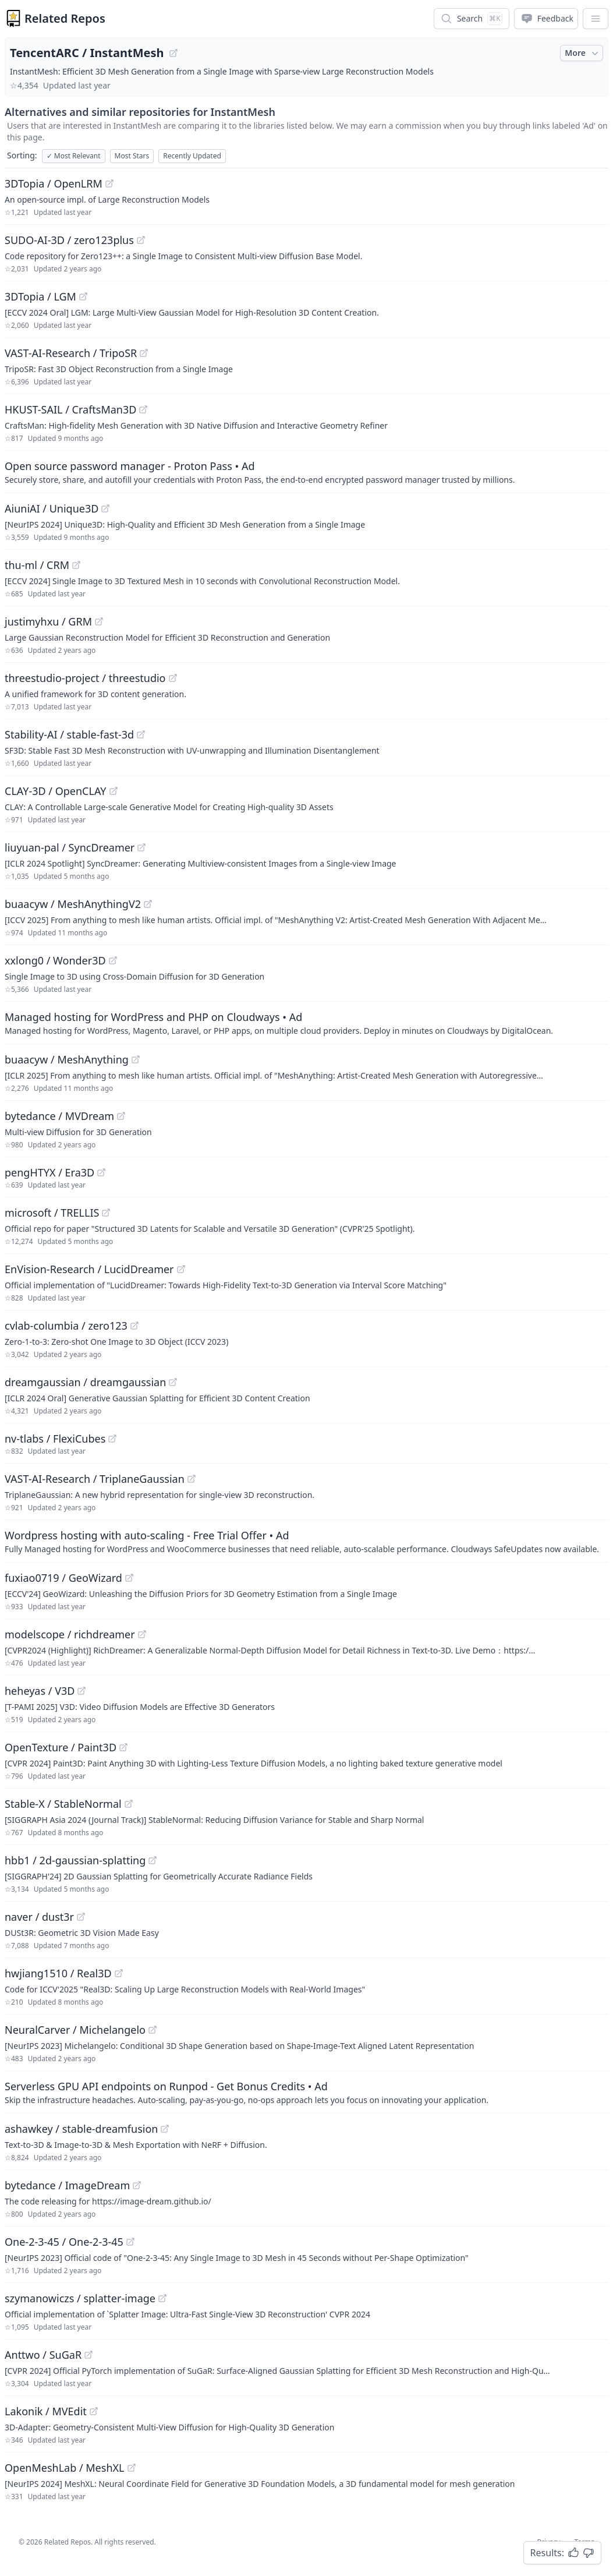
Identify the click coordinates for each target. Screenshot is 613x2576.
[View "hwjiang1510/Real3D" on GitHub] (118, 1973)
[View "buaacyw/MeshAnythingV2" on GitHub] (148, 904)
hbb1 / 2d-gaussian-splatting (75, 1860)
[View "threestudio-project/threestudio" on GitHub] (173, 678)
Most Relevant (74, 156)
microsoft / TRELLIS (52, 1213)
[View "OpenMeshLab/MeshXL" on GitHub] (131, 2467)
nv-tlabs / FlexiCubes (55, 1439)
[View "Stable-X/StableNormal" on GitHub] (128, 1803)
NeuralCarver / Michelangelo (75, 2030)
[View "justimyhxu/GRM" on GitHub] (99, 621)
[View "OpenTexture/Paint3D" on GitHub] (123, 1747)
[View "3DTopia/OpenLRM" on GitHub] (109, 183)
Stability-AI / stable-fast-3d (69, 734)
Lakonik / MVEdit (46, 2411)
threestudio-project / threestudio (85, 678)
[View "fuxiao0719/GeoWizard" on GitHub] (129, 1577)
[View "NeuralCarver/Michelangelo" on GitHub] (152, 2029)
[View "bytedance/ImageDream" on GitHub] (136, 2185)
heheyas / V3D (40, 1691)
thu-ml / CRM (37, 565)
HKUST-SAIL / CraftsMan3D (70, 409)
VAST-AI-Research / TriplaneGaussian (95, 1479)
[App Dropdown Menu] (595, 18)
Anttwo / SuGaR (43, 2355)
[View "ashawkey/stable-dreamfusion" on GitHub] (164, 2128)
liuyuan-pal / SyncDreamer (69, 847)
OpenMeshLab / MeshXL (65, 2468)
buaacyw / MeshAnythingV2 (73, 904)
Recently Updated (192, 156)
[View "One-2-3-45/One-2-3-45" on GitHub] (130, 2241)
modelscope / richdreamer (70, 1634)
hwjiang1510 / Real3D (58, 1973)
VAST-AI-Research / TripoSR (71, 353)
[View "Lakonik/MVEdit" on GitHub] (93, 2411)
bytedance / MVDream (59, 1116)
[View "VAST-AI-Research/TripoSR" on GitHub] (143, 353)
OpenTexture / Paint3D (60, 1747)
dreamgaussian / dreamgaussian (85, 1382)
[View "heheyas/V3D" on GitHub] (81, 1690)
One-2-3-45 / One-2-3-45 (64, 2242)
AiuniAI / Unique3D (51, 508)
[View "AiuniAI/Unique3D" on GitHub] (105, 508)
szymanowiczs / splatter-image (80, 2298)
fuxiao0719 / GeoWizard (63, 1578)
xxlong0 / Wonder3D (55, 960)
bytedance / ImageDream (67, 2185)
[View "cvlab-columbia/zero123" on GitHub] (134, 1325)
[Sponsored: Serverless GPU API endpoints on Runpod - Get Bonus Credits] (306, 2092)
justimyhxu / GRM (48, 621)
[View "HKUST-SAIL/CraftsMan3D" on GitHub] (143, 409)
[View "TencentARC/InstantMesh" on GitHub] (173, 53)
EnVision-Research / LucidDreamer (89, 1269)
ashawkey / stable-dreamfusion (81, 2129)
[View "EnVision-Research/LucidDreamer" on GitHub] (181, 1269)
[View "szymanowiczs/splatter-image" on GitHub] (162, 2298)
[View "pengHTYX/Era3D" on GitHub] (101, 1172)
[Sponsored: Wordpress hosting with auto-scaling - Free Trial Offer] (306, 1541)
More (583, 53)
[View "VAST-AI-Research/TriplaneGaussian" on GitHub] (191, 1478)
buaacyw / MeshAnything (67, 1059)
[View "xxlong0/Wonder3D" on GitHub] (113, 960)
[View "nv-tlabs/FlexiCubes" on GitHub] (112, 1438)
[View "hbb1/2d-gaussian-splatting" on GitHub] (152, 1860)
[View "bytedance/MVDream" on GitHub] (121, 1116)
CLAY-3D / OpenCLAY (56, 791)
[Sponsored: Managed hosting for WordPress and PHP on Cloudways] (306, 1023)
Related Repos (64, 18)
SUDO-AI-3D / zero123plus (69, 240)
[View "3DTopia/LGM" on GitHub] (83, 296)
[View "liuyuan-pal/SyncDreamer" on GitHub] (141, 847)
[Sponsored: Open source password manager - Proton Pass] (306, 472)
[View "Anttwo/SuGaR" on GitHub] (88, 2354)
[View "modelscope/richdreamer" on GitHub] (142, 1634)
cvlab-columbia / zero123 (66, 1326)
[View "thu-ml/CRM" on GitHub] (76, 565)
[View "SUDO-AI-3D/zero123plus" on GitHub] (141, 240)
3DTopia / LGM (40, 296)
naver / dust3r (39, 1917)
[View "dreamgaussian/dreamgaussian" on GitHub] (173, 1382)
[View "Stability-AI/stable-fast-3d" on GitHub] (141, 734)
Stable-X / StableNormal (63, 1804)
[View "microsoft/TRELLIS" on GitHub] (106, 1212)
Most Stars (132, 156)
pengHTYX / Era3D (49, 1172)
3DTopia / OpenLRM (53, 183)
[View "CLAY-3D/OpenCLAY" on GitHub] (113, 791)
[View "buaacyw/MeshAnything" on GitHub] (135, 1059)
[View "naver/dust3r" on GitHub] (81, 1916)
